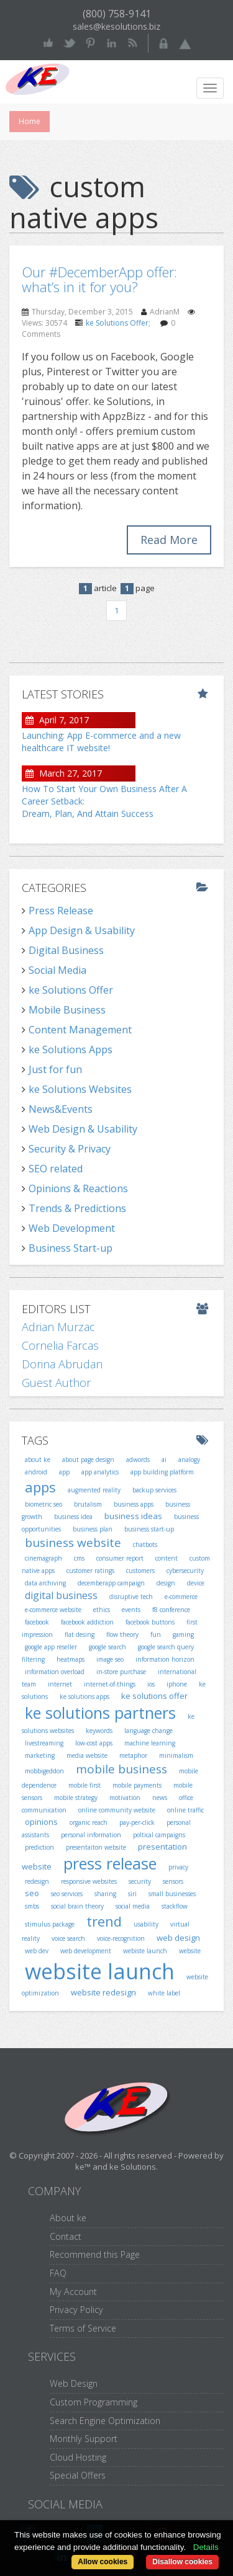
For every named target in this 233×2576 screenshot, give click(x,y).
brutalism (88, 1504)
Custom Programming (93, 2402)
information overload (55, 1671)
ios (151, 1684)
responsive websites (89, 1881)
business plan (92, 1529)
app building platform (162, 1472)
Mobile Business (67, 1010)
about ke (37, 1459)
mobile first (84, 1785)
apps (40, 1486)
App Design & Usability (82, 930)
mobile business (121, 1769)
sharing (105, 1893)
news (159, 1797)
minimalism (176, 1755)
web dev (36, 1950)
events (131, 1609)
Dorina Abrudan (62, 1364)
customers (140, 1570)
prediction (39, 1847)
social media (133, 1906)
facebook (37, 1622)
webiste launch (145, 1950)
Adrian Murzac (58, 1326)
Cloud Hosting (78, 2457)
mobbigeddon (44, 1771)
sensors (173, 1881)
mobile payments (137, 1785)
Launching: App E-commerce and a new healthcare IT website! (101, 741)
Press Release (61, 910)
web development (85, 1950)
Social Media (57, 970)
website (190, 1950)
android (36, 1472)
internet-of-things (109, 1684)
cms (79, 1558)
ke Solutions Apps (70, 1049)
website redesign (103, 1992)
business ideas (133, 1516)
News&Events (61, 1109)
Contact (65, 2236)
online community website (116, 1810)
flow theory (122, 1634)
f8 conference (171, 1609)
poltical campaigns (159, 1834)
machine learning (149, 1743)
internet (60, 1684)
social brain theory (77, 1906)
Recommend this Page (95, 2254)
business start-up (149, 1529)
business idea (73, 1516)
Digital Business (66, 950)
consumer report (120, 1558)
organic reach (88, 1822)
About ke (68, 2218)
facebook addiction (87, 1622)
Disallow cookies (182, 2561)
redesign (37, 1881)
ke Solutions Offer (117, 323)
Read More (169, 539)
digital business (61, 1595)
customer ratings (90, 1570)
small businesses (172, 1893)
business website (73, 1543)
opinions (41, 1821)
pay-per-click (137, 1822)
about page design (88, 1459)
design (166, 1583)
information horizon (164, 1659)
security (140, 1881)
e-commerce (181, 1596)
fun (155, 1634)
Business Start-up (70, 1248)
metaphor (133, 1755)
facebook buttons (150, 1622)
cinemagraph (43, 1558)
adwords (138, 1459)
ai (164, 1459)
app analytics (100, 1472)
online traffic (185, 1810)
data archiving (45, 1583)
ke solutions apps (84, 1696)
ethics (101, 1609)
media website (86, 1755)
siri (132, 1893)
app (64, 1472)
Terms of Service (83, 2328)
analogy (189, 1459)
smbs (32, 1906)
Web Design (74, 2383)
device (195, 1583)
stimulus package (50, 1924)
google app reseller (51, 1646)
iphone (177, 1684)
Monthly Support (83, 2439)
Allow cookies (102, 2561)
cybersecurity (185, 1570)
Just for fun (55, 1069)
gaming (183, 1634)
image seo (110, 1659)
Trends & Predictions (77, 1208)
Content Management (80, 1029)
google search (107, 1646)
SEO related (56, 1168)
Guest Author (56, 1382)
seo (32, 1893)
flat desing (79, 1634)
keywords (99, 1730)
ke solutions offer (154, 1695)
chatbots (145, 1544)
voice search (68, 1938)
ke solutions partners (100, 1712)
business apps (133, 1504)
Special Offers (78, 2475)
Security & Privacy (70, 1149)
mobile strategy (76, 1797)
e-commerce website (53, 1609)
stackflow (175, 1906)
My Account (73, 2291)
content (166, 1558)
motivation (124, 1797)
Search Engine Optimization (105, 2421)
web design (178, 1937)
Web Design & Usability (83, 1129)
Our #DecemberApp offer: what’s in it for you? (99, 279)
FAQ (58, 2273)
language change (148, 1730)
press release (110, 1863)
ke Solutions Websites (80, 1089)
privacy (178, 1867)
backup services (154, 1490)
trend (104, 1921)
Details (206, 2547)
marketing (40, 1755)
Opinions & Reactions (78, 1188)
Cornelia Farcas (60, 1345)
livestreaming (44, 1743)
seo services (67, 1893)
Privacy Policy (76, 2309)
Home (29, 121)
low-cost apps (93, 1743)
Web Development (72, 1228)
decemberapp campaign (111, 1583)
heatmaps (71, 1659)
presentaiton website (96, 1847)
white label (164, 1993)
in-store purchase (121, 1671)
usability (146, 1924)
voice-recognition (121, 1938)
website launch (100, 1971)
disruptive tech (131, 1596)
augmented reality (94, 1490)
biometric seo (43, 1504)
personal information (91, 1834)
